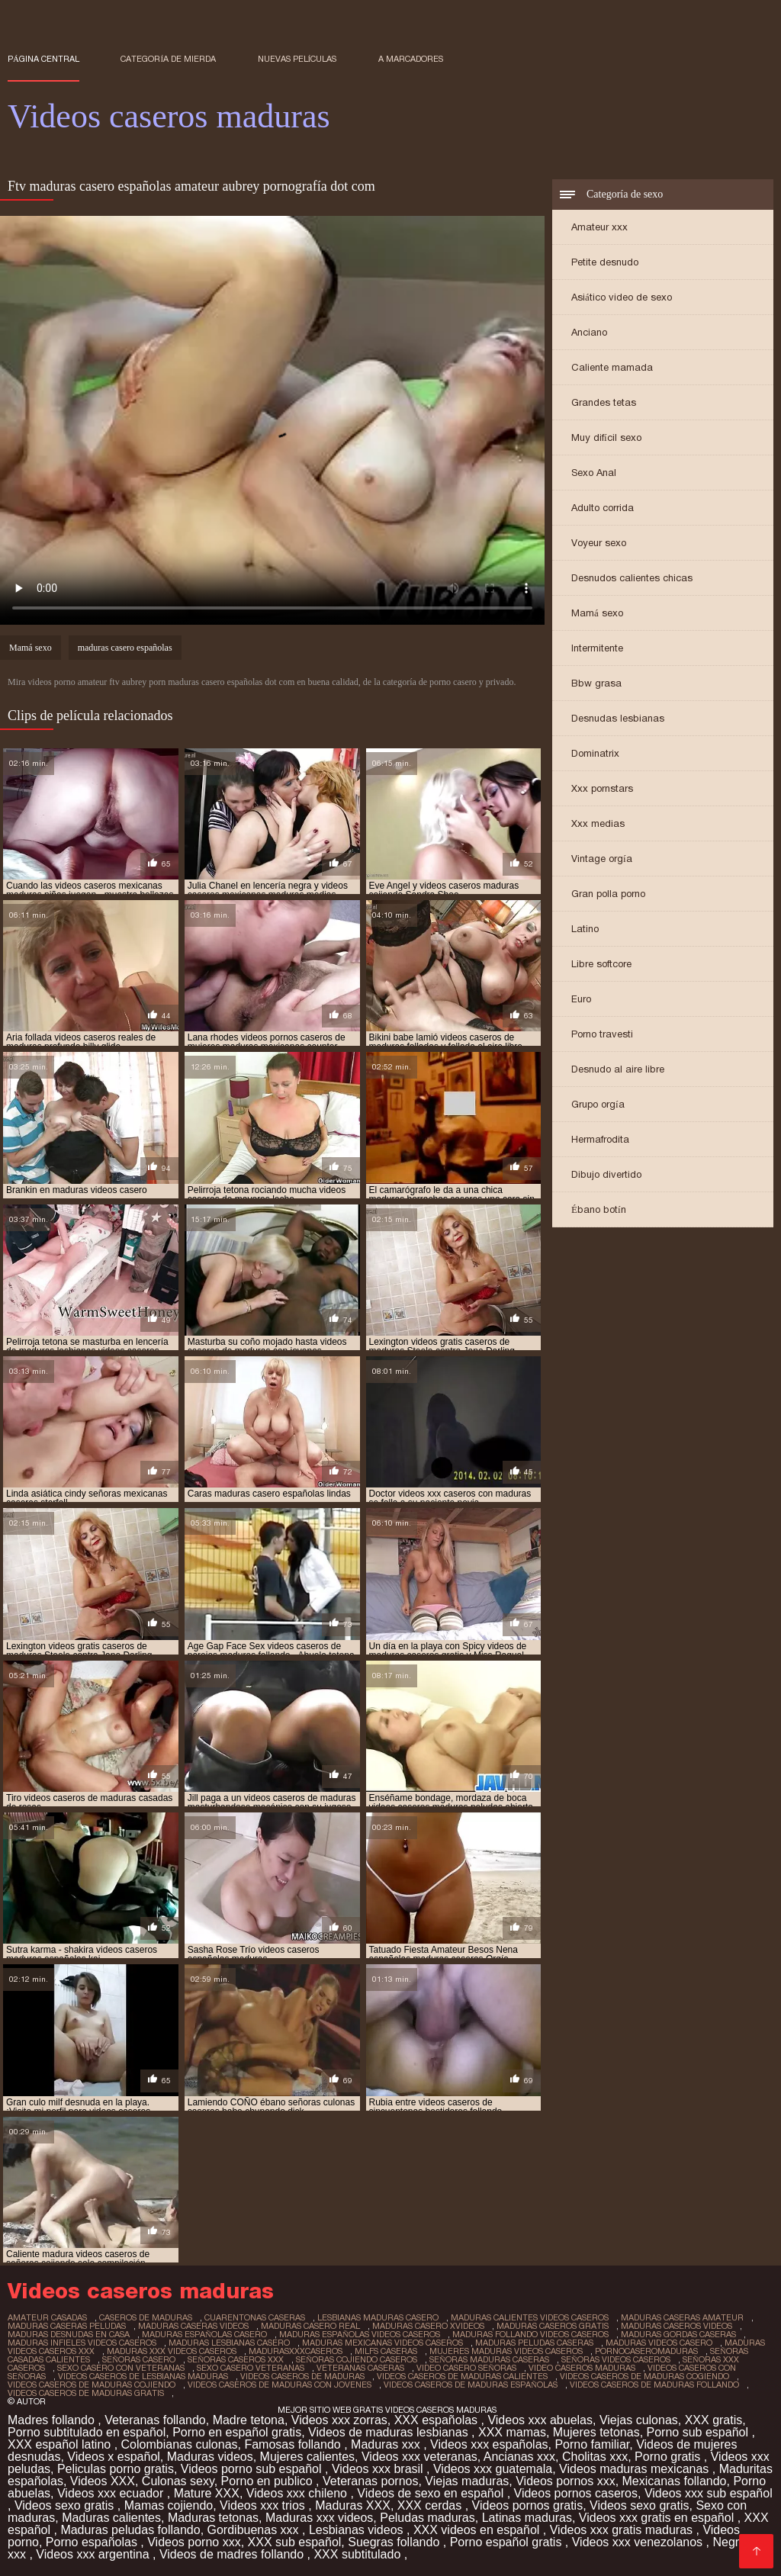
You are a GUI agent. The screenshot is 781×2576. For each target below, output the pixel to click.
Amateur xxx (599, 227)
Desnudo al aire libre (617, 1069)
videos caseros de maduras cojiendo (91, 2384)
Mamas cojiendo (169, 2505)
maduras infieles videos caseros (82, 2342)
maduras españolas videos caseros (359, 2334)
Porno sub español (699, 2432)
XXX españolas (437, 2420)
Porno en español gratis (236, 2432)
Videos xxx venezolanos (639, 2542)
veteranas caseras (360, 2367)
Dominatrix (595, 753)
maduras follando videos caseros (530, 2334)
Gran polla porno (608, 893)
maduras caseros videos (676, 2325)
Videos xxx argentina (94, 2554)
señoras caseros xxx (236, 2359)
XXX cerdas (431, 2505)
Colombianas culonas (179, 2444)
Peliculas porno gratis (115, 2468)
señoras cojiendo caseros (356, 2359)
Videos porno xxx (193, 2542)
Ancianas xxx (519, 2456)
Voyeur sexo (598, 542)
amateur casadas (47, 2317)
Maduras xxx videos (319, 2517)
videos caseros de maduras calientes (462, 2376)
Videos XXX (102, 2481)
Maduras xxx (387, 2444)
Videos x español (113, 2456)
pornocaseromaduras (646, 2351)
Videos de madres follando (233, 2554)
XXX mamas (512, 2432)
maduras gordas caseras (678, 2334)
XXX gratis (714, 2420)
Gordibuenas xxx (255, 2529)
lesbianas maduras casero (378, 2317)
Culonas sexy (178, 2481)
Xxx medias (598, 823)
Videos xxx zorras (339, 2420)
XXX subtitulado (358, 2554)
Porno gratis (669, 2456)
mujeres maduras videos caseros (506, 2351)
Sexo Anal (593, 472)
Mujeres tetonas (596, 2432)
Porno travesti (602, 1034)
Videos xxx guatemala (492, 2468)
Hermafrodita (600, 1139)
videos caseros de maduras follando (654, 2384)
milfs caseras (386, 2351)
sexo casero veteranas (250, 2367)
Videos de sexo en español (431, 2493)
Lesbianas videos (358, 2529)
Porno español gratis (507, 2542)
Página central (43, 58)
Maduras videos (210, 2456)
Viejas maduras (467, 2481)
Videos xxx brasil (379, 2468)
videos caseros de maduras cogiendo (644, 2376)
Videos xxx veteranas (419, 2456)
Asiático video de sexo (621, 297)
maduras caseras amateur (682, 2317)
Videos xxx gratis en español (658, 2517)
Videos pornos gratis (527, 2505)
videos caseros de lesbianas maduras (143, 2376)
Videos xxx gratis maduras (623, 2529)
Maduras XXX (352, 2505)
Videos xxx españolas (489, 2444)
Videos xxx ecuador (112, 2493)
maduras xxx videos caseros (171, 2351)
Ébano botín (598, 1209)
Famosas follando (294, 2444)
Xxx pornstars (602, 788)
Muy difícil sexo (606, 437)
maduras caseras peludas (67, 2325)
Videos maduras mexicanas (635, 2468)
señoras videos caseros (615, 2359)
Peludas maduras (427, 2517)
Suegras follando (395, 2542)
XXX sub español (295, 2542)
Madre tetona (248, 2420)
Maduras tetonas (213, 2517)
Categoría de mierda (168, 58)
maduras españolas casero (204, 2334)
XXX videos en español (478, 2529)
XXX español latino (61, 2444)
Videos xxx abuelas (540, 2420)
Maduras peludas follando (130, 2529)
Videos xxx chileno (298, 2493)
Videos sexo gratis (65, 2505)
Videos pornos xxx (565, 2481)
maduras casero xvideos (428, 2325)
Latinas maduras (527, 2517)
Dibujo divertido (606, 1174)
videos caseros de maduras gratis (86, 2393)
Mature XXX (206, 2493)
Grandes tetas (603, 402)
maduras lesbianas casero (229, 2342)
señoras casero (138, 2359)
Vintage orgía (601, 858)
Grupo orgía (598, 1104)
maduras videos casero (659, 2342)
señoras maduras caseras (489, 2359)
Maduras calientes (111, 2517)
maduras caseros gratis (553, 2325)
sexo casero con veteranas (121, 2367)
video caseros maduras (582, 2367)
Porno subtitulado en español (87, 2432)
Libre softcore (601, 964)
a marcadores (410, 58)
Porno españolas (93, 2542)
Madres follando (53, 2420)
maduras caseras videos (193, 2325)
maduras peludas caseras (534, 2342)
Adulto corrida (602, 507)
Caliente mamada (612, 367)
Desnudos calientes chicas (632, 578)
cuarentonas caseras (254, 2317)
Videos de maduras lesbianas (389, 2432)
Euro (581, 999)
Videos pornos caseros (576, 2493)
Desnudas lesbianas (617, 718)
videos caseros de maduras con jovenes (279, 2384)
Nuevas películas (297, 58)
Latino (585, 928)
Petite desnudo (604, 262)
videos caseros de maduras (302, 2376)
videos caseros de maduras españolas (471, 2384)
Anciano (589, 332)
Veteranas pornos (370, 2481)
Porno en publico (269, 2481)
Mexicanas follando (674, 2481)
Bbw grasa (596, 683)
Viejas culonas (638, 2420)
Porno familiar (591, 2444)
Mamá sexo (597, 613)
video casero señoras (466, 2367)
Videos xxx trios (264, 2505)
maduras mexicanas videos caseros (382, 2342)
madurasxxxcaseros (295, 2351)
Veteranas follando (155, 2420)
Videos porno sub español (253, 2468)
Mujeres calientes (307, 2456)
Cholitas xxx (595, 2456)
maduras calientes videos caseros (530, 2317)
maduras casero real (310, 2325)
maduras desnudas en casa (69, 2334)
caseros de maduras (145, 2317)
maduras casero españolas (125, 647)
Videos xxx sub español (708, 2493)
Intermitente (597, 648)
